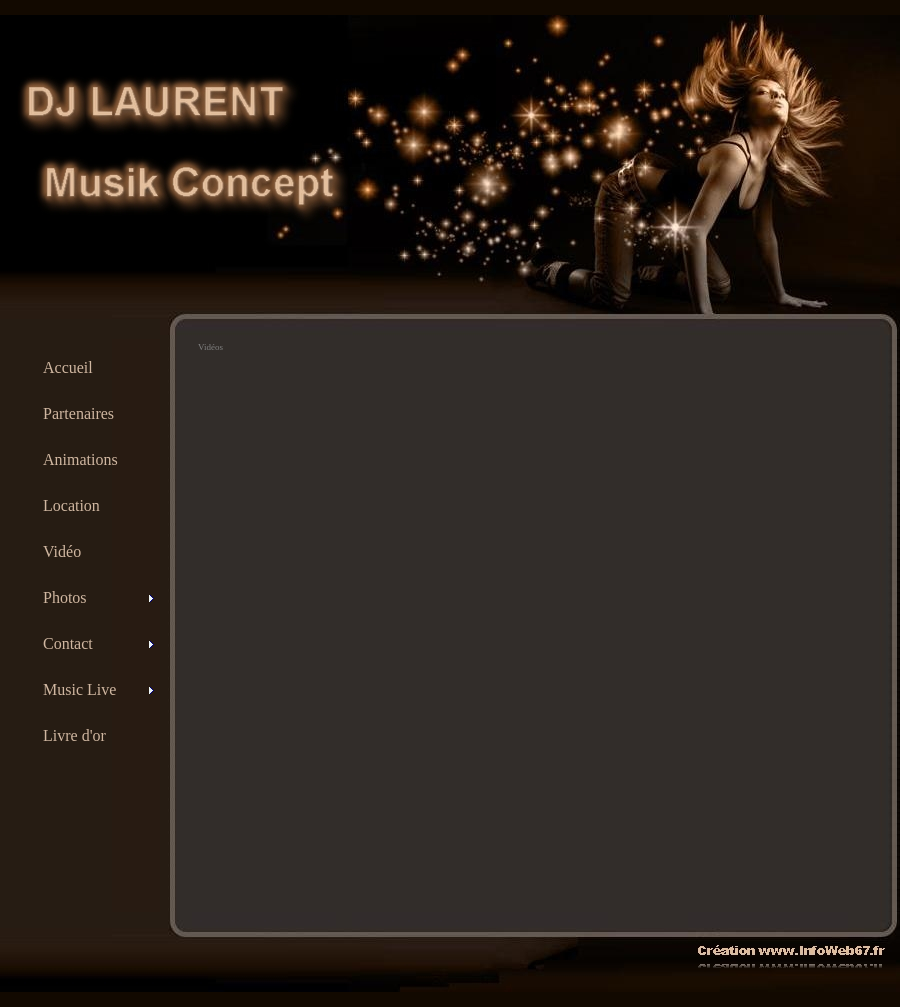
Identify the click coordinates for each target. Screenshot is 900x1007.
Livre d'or (74, 735)
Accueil (68, 367)
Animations (80, 459)
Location (71, 505)
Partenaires (78, 413)
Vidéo (62, 551)
